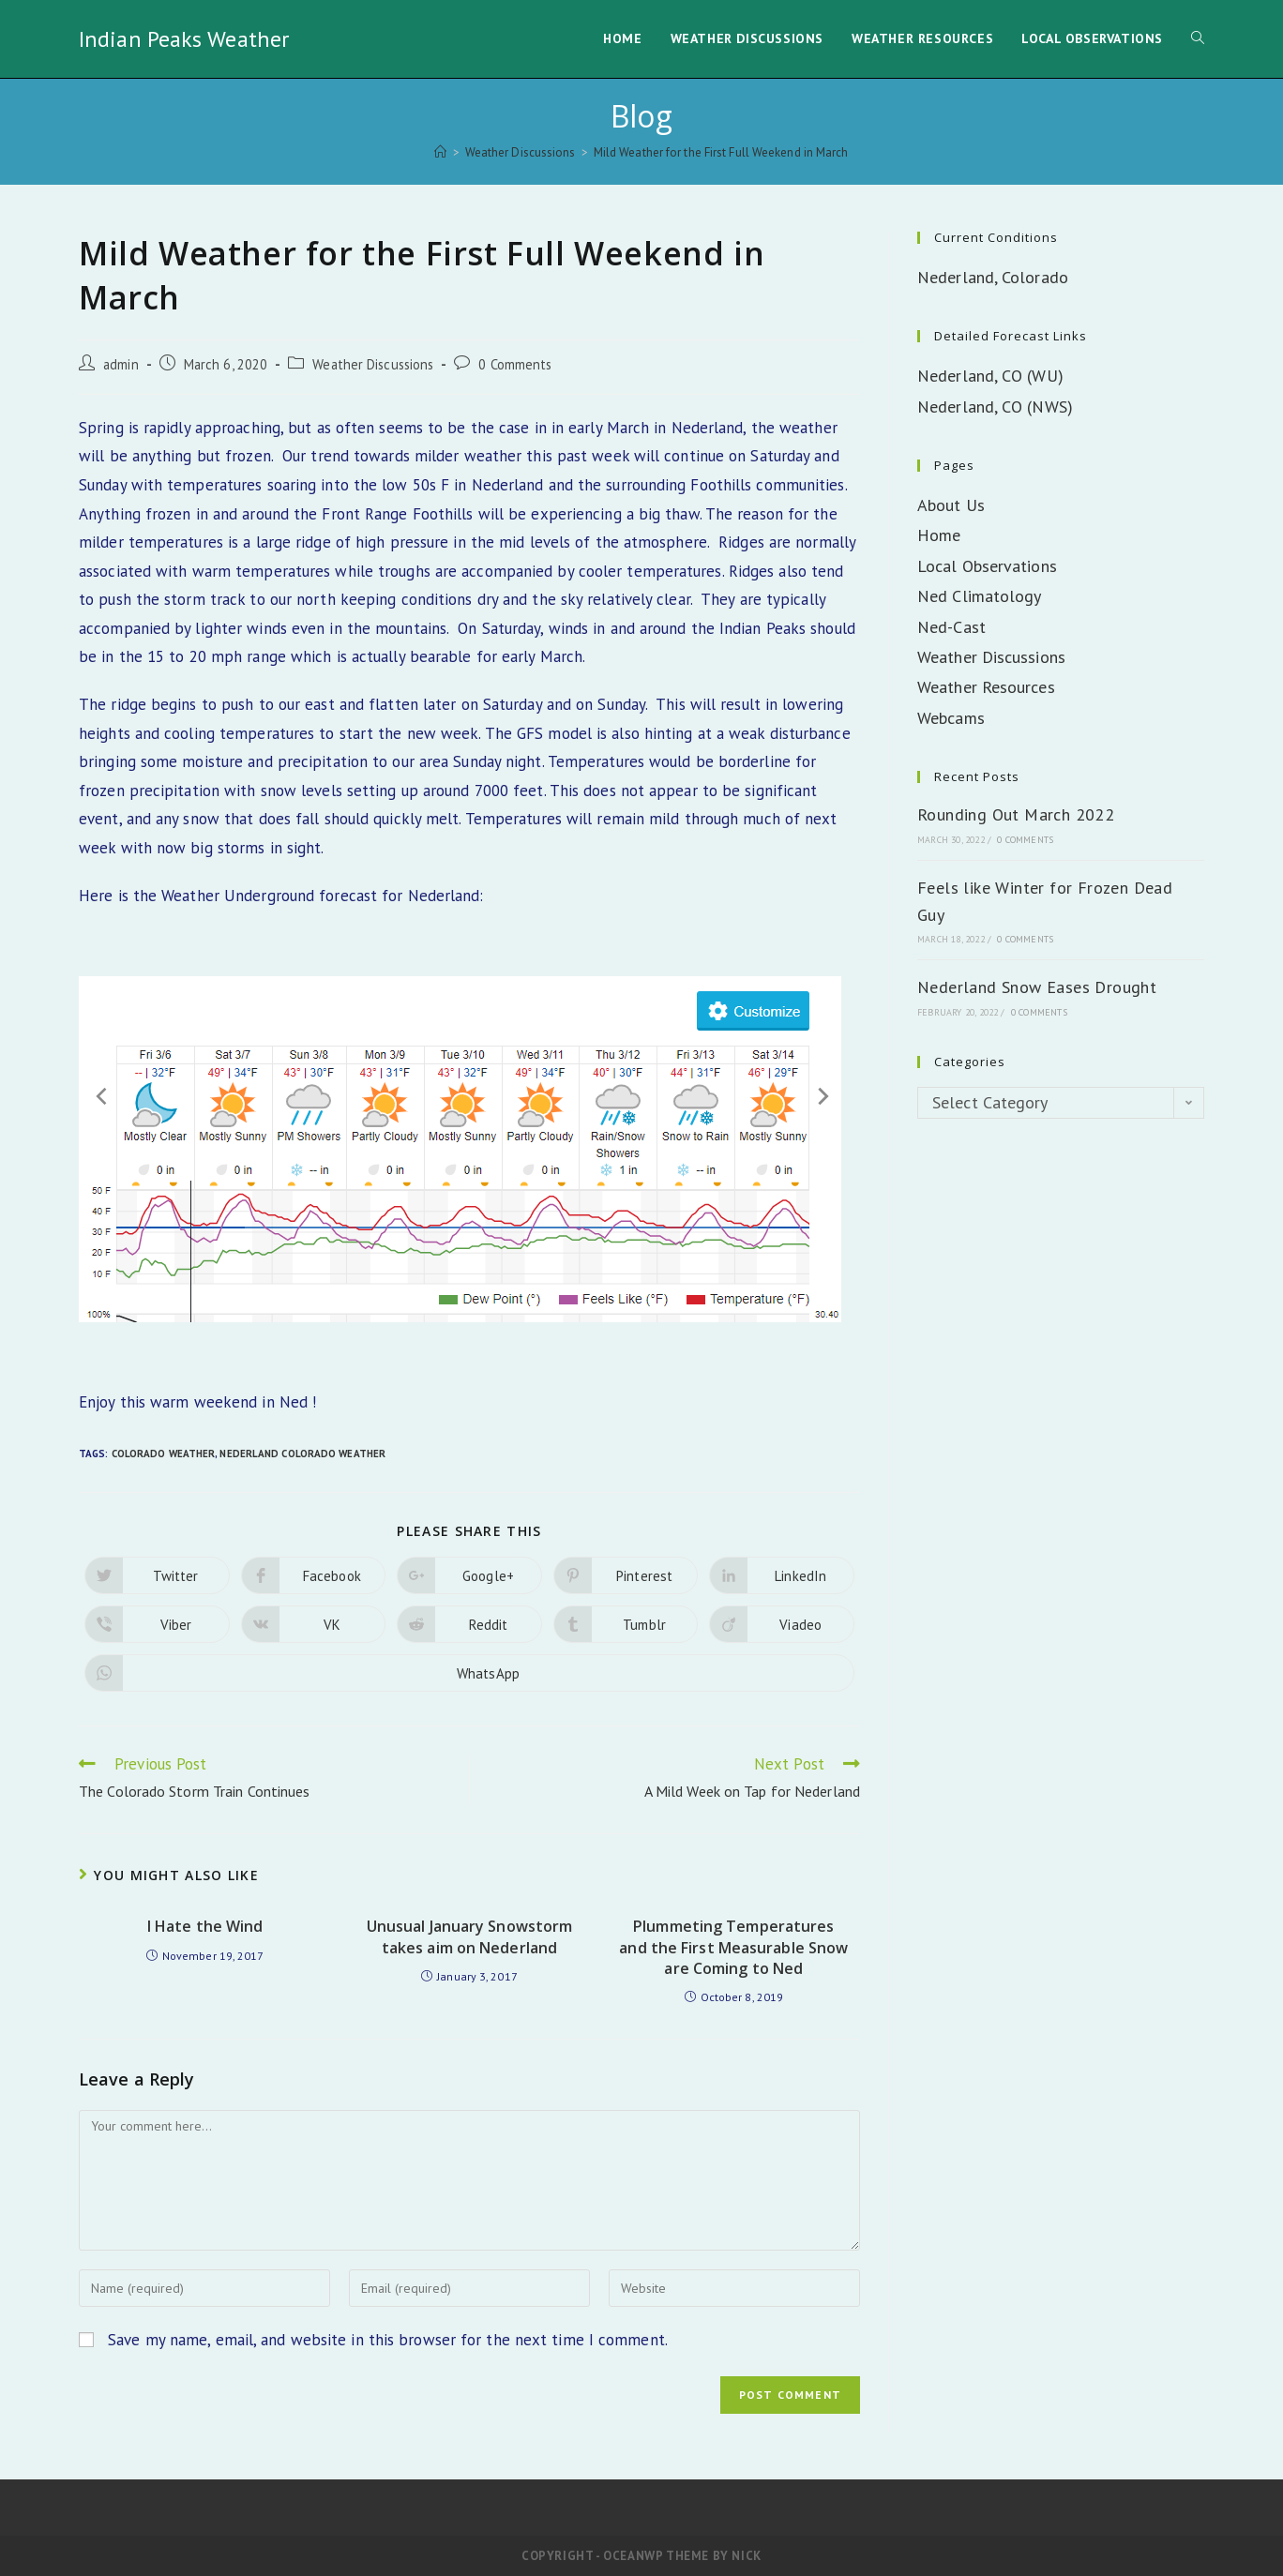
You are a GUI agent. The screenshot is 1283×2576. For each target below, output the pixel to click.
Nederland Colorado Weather (302, 1453)
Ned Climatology (979, 596)
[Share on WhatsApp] (469, 1673)
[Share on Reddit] (469, 1624)
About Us (951, 505)
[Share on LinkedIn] (781, 1575)
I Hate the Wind (205, 1926)
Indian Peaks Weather (184, 38)
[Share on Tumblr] (626, 1624)
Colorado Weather (164, 1453)
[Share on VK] (313, 1624)
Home (938, 535)
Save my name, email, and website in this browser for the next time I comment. (388, 2339)
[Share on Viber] (157, 1624)
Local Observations (987, 566)
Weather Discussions (372, 364)
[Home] (440, 152)
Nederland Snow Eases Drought (1036, 987)
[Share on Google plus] (469, 1575)
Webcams (951, 718)
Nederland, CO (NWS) (995, 406)
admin (121, 364)
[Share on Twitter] (157, 1575)
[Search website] (1197, 39)
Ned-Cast (951, 627)
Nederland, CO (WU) (990, 375)
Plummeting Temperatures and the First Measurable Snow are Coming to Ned (733, 1947)
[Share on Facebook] (313, 1575)
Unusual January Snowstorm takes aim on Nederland (470, 1936)
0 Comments (514, 364)
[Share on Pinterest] (626, 1575)
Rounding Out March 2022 (1015, 814)
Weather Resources (986, 687)
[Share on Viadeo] (781, 1624)
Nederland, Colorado (992, 277)
